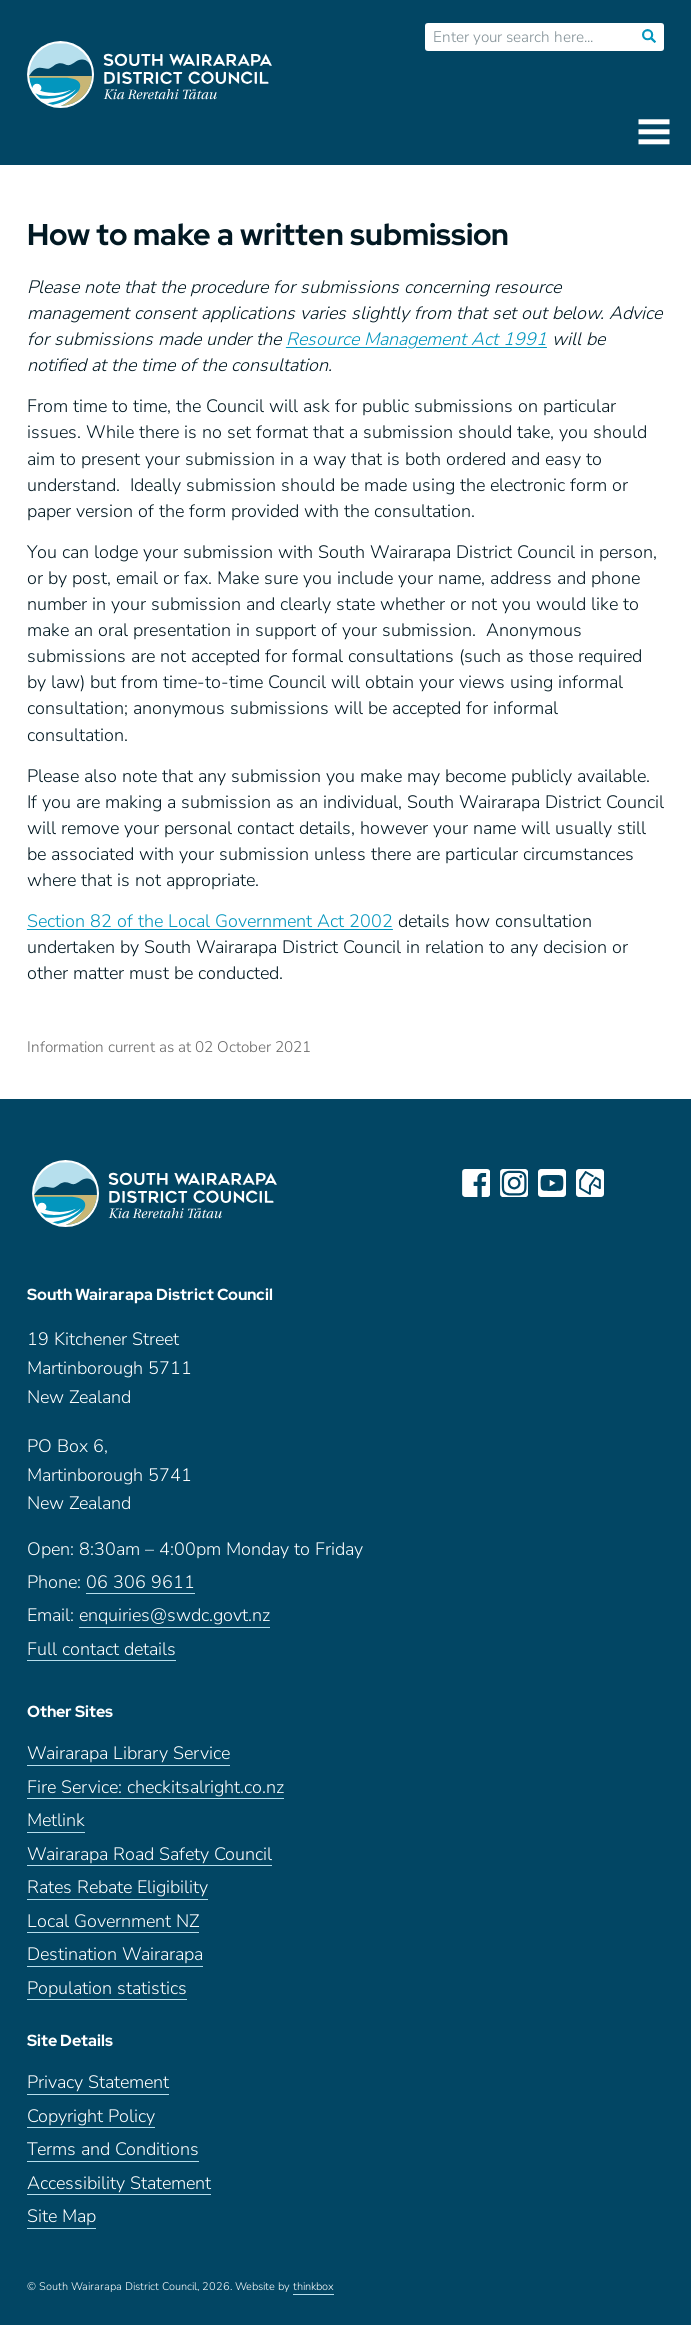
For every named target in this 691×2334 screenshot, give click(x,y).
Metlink (56, 1829)
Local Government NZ (113, 1930)
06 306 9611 (140, 1591)
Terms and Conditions (113, 2158)
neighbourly (592, 1183)
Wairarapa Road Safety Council (149, 1863)
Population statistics (107, 1997)
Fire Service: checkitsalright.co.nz (155, 1796)
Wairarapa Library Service (128, 1762)
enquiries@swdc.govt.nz (174, 1624)
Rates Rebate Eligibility (117, 1896)
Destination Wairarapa (115, 1963)
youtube (554, 1183)
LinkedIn (630, 1183)
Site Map (61, 2225)
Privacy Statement (98, 2091)
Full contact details (101, 1658)
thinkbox (313, 2296)
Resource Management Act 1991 (416, 339)
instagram (516, 1183)
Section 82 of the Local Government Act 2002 (210, 921)
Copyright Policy (91, 2125)
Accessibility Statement (119, 2192)
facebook (478, 1183)
